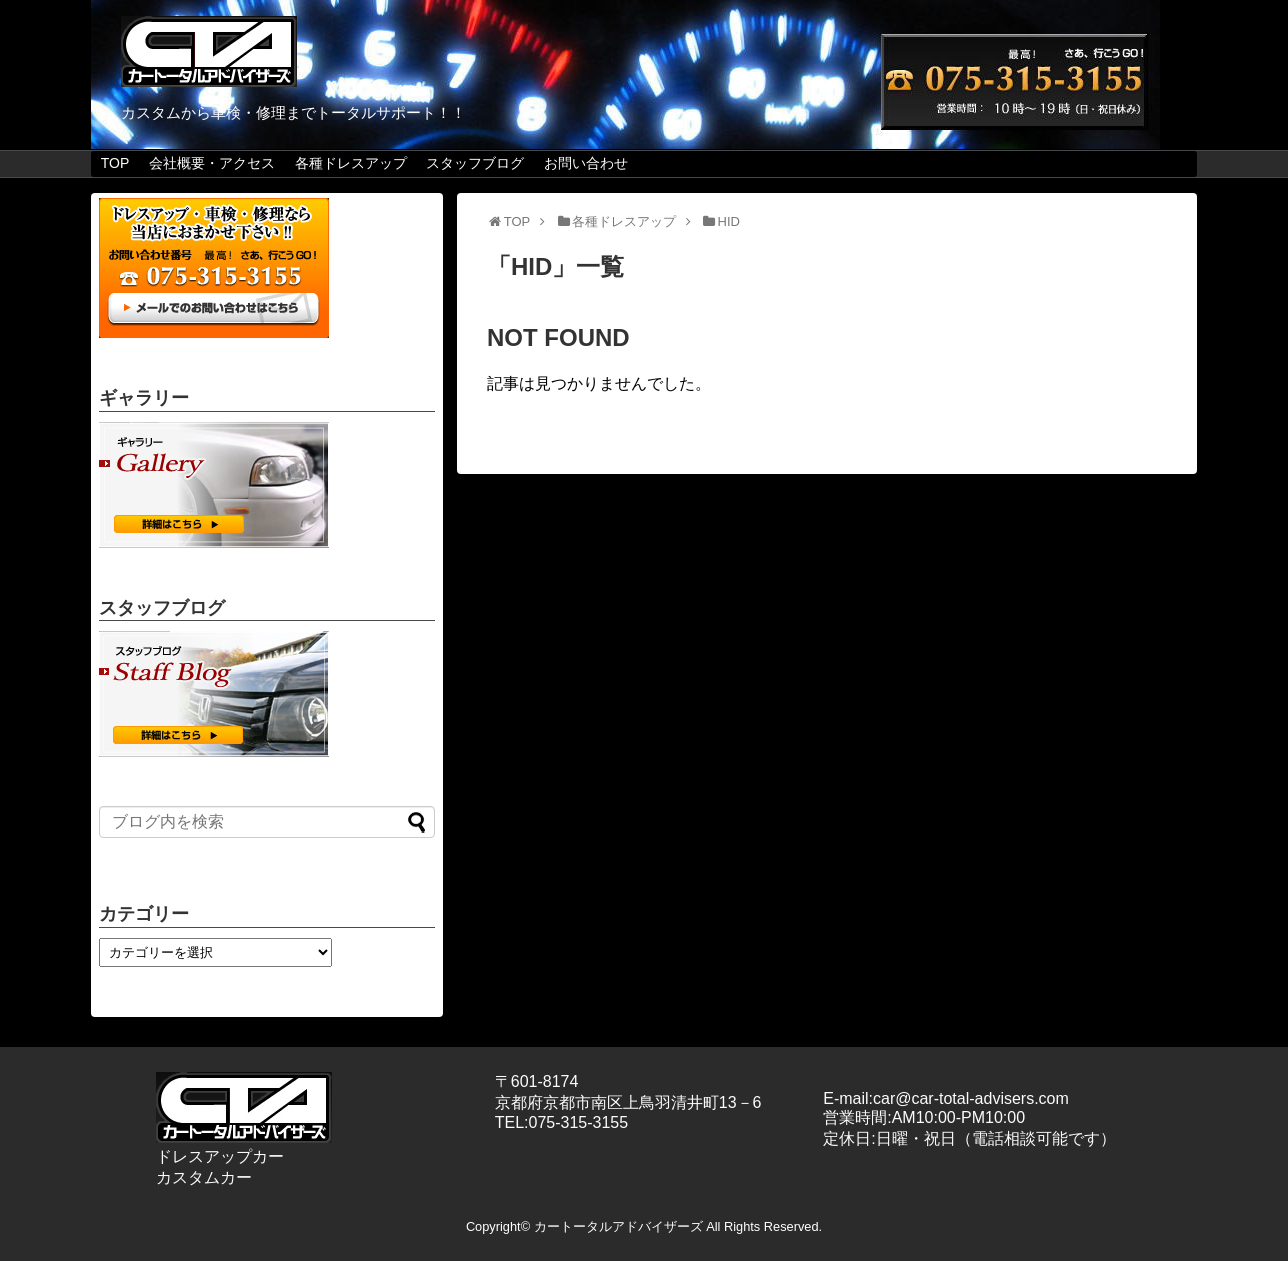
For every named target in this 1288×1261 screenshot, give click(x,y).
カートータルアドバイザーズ (618, 1226)
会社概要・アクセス (212, 163)
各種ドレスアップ (351, 163)
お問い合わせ (586, 163)
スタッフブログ (475, 163)
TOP (115, 163)
